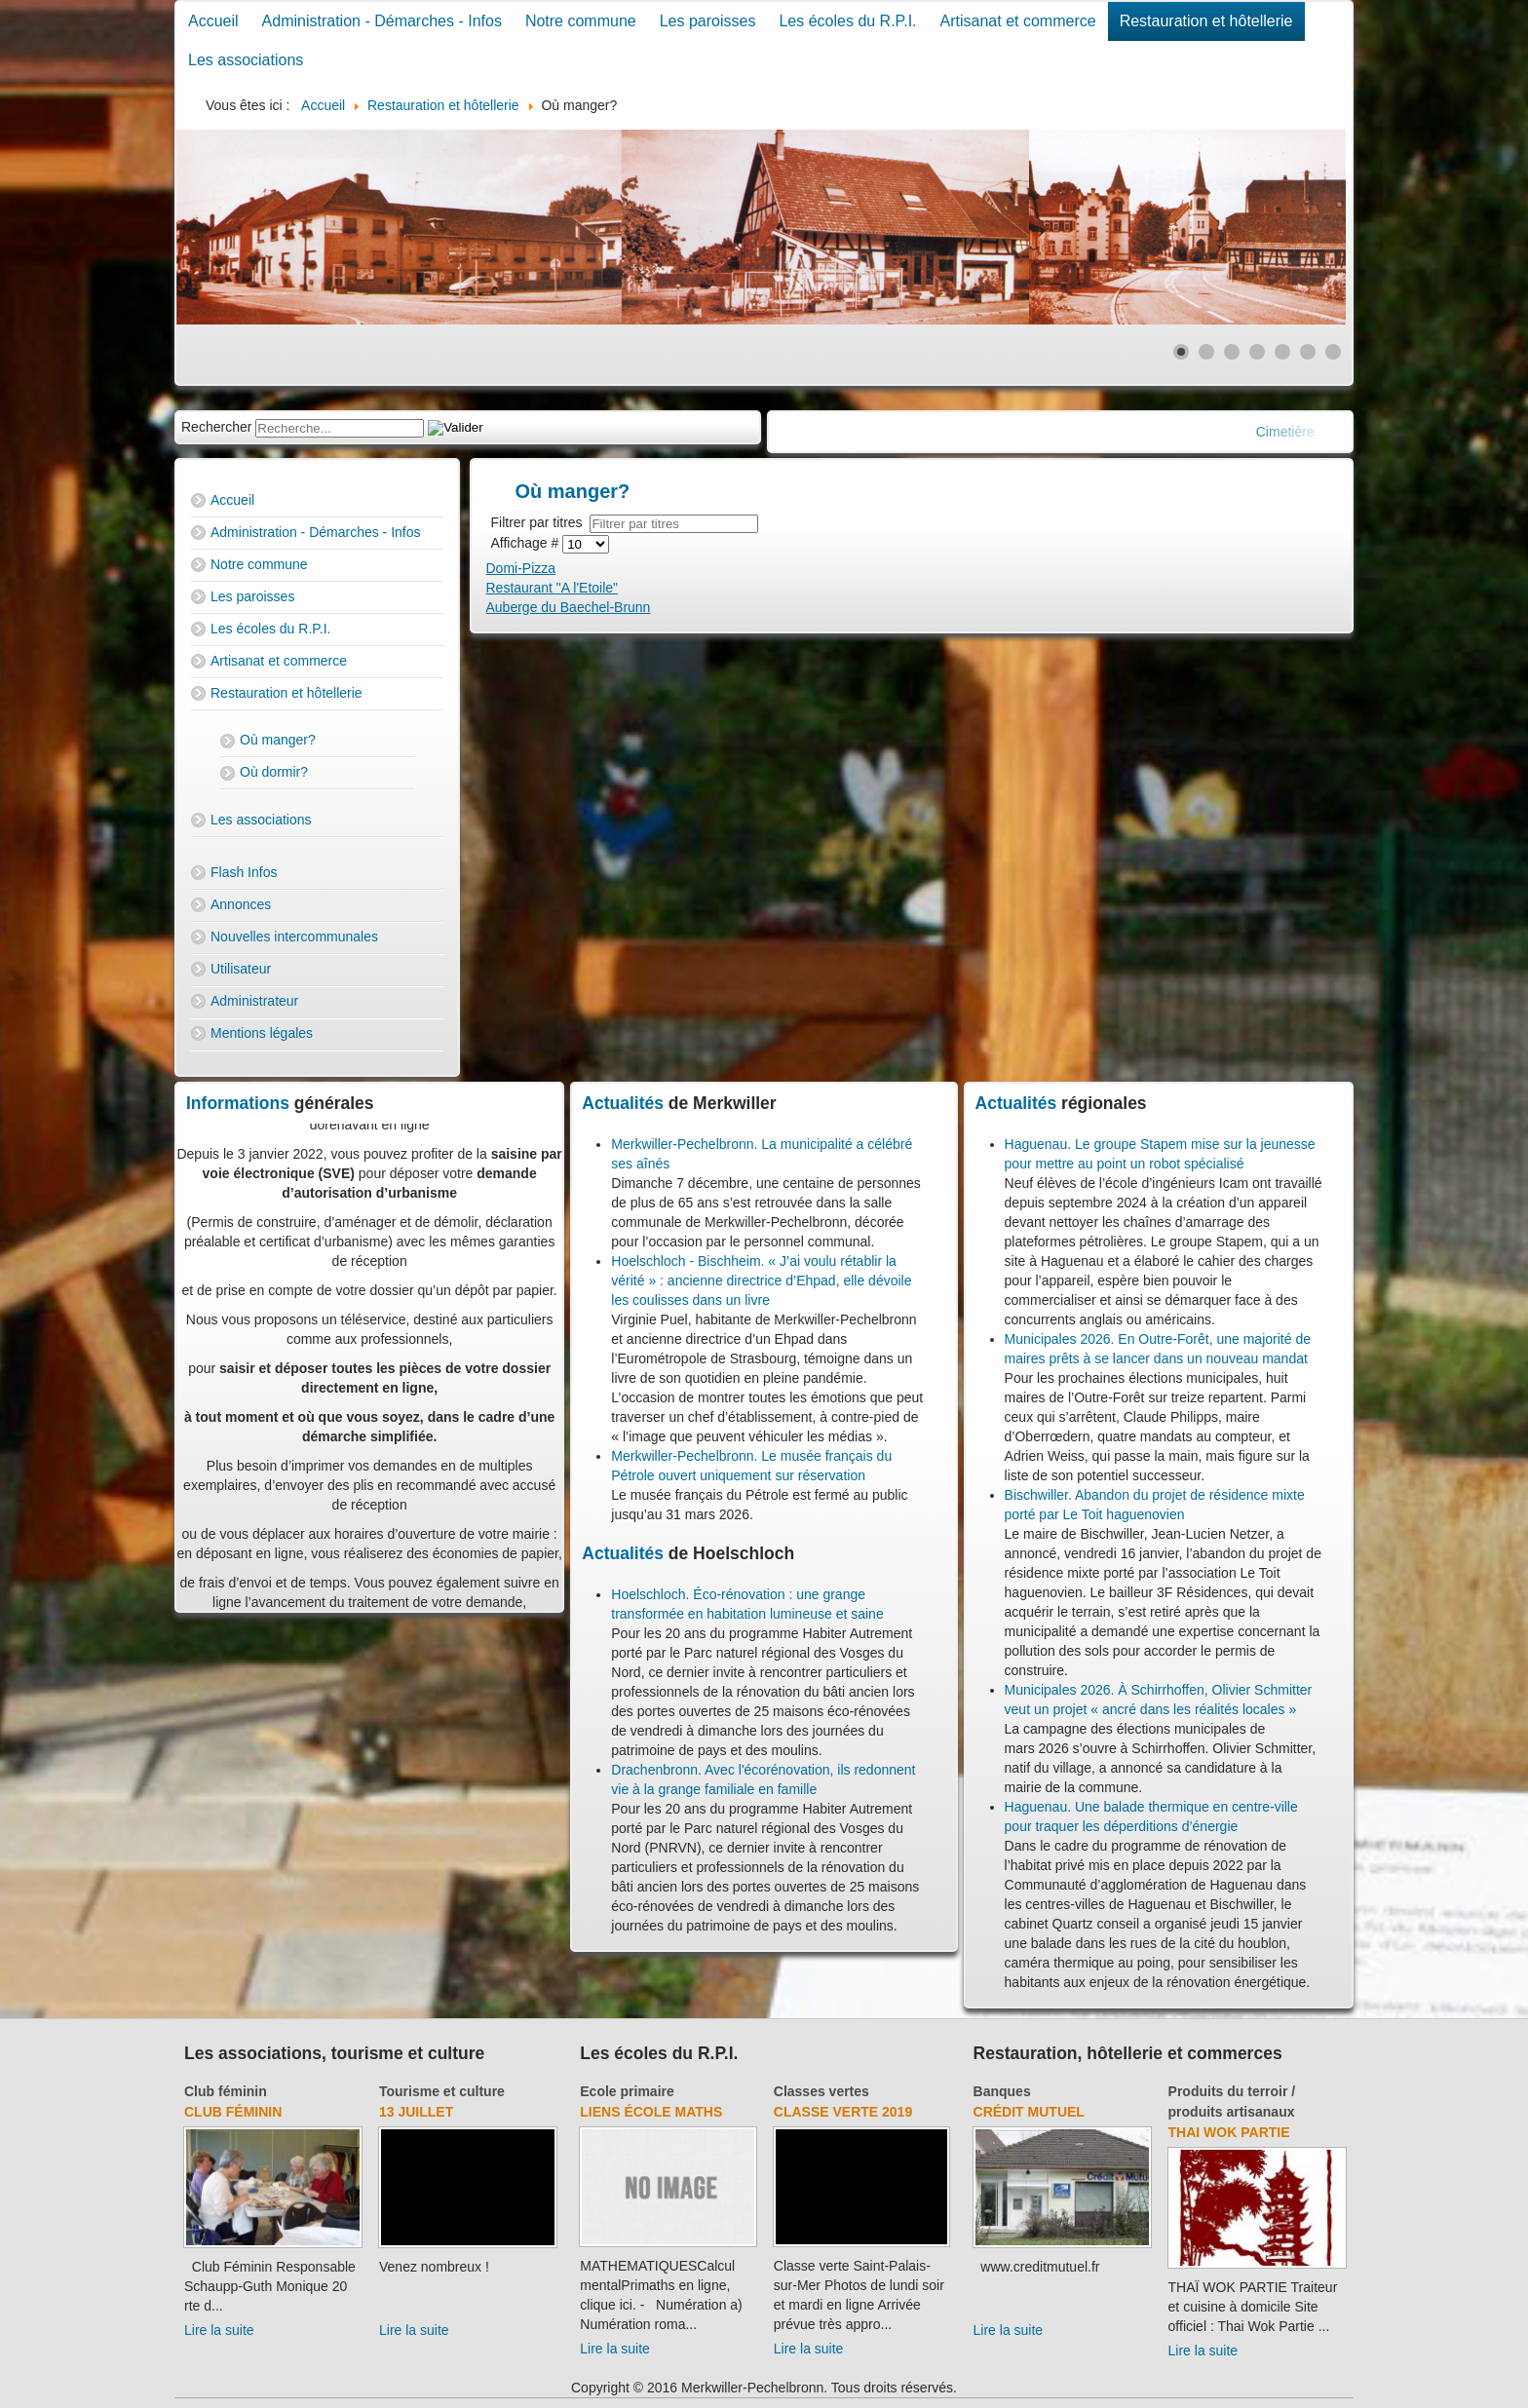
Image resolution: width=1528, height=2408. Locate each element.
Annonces (240, 904)
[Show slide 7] (1333, 352)
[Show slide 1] (1181, 352)
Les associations (245, 60)
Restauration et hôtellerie (1206, 21)
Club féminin (225, 2091)
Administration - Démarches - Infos (382, 21)
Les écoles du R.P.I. (847, 21)
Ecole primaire (627, 2091)
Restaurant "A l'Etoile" (552, 587)
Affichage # (527, 543)
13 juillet (416, 2112)
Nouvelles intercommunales (294, 936)
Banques (1002, 2091)
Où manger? (278, 739)
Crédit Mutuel (1029, 2112)
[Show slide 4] (1257, 352)
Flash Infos (243, 872)
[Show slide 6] (1308, 352)
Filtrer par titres (541, 522)
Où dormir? (274, 772)
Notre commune (580, 21)
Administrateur (254, 1001)
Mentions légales (261, 1033)
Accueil (213, 21)
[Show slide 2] (1206, 352)
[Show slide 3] (1232, 352)
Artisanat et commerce (1018, 21)
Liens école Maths (651, 2112)
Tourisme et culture (442, 2091)
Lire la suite (219, 2330)
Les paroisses (708, 21)
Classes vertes (821, 2091)
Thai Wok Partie (1229, 2132)
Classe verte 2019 (843, 2112)
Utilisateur (240, 968)
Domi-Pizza (521, 568)
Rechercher (216, 427)
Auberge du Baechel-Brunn (568, 607)
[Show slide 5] (1282, 352)
